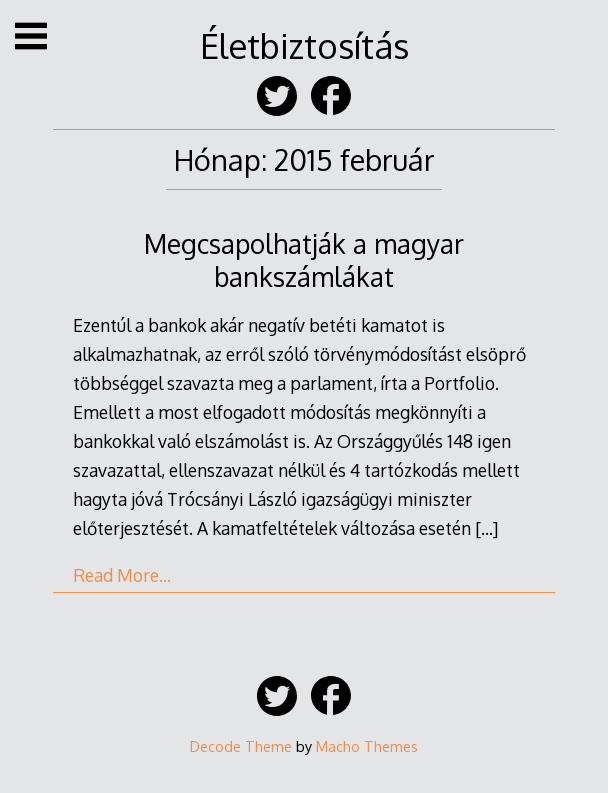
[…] (486, 528)
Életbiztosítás (304, 45)
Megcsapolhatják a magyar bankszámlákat (304, 260)
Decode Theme (241, 746)
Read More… (122, 575)
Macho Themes (367, 746)
